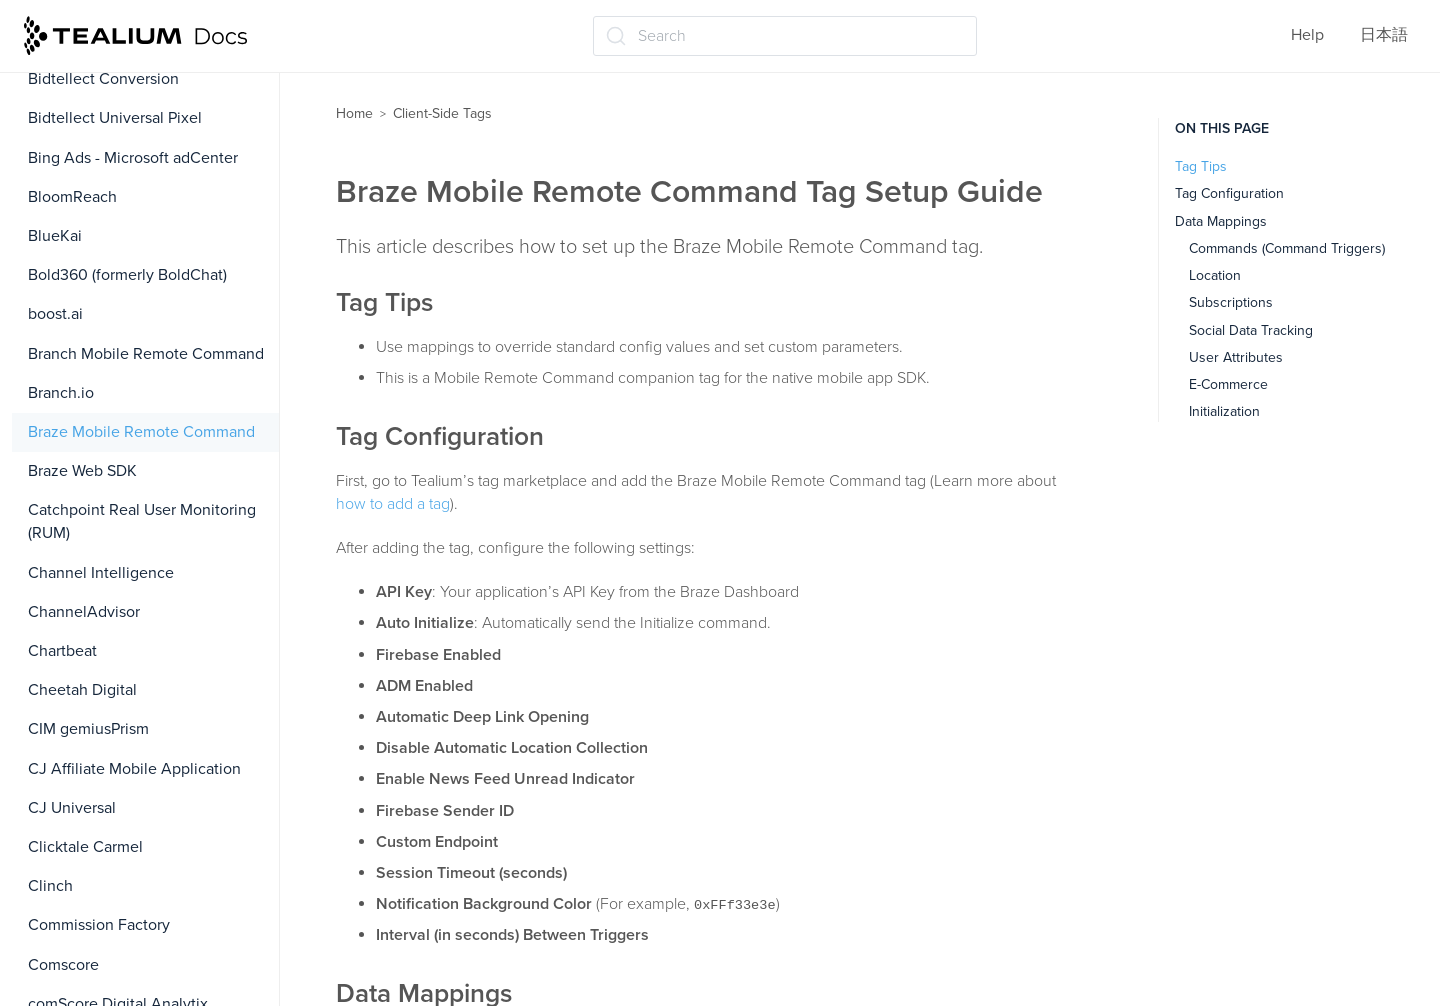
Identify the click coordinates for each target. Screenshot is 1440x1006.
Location (1215, 275)
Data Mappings (1221, 221)
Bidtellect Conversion (103, 79)
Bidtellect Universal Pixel (115, 118)
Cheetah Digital (82, 690)
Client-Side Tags (442, 113)
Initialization (1224, 411)
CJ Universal (72, 808)
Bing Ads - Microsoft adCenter (133, 158)
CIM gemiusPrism (88, 729)
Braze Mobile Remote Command (141, 432)
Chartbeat (62, 651)
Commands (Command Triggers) (1287, 248)
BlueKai (55, 236)
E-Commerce (1228, 384)
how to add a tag (393, 504)
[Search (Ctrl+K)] (785, 36)
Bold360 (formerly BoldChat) (127, 275)
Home (354, 113)
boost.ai (55, 314)
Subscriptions (1231, 302)
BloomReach (72, 197)
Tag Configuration (1229, 193)
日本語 (1384, 35)
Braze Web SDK (82, 471)
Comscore (63, 965)
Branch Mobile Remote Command (146, 354)
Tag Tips (1201, 166)
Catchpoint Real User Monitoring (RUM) (142, 521)
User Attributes (1236, 357)
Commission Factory (99, 925)
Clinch (50, 886)
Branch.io (61, 393)
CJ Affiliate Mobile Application (134, 769)
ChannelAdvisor (84, 612)
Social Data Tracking (1251, 330)
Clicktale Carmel (85, 847)
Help (1307, 35)
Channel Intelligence (101, 573)
